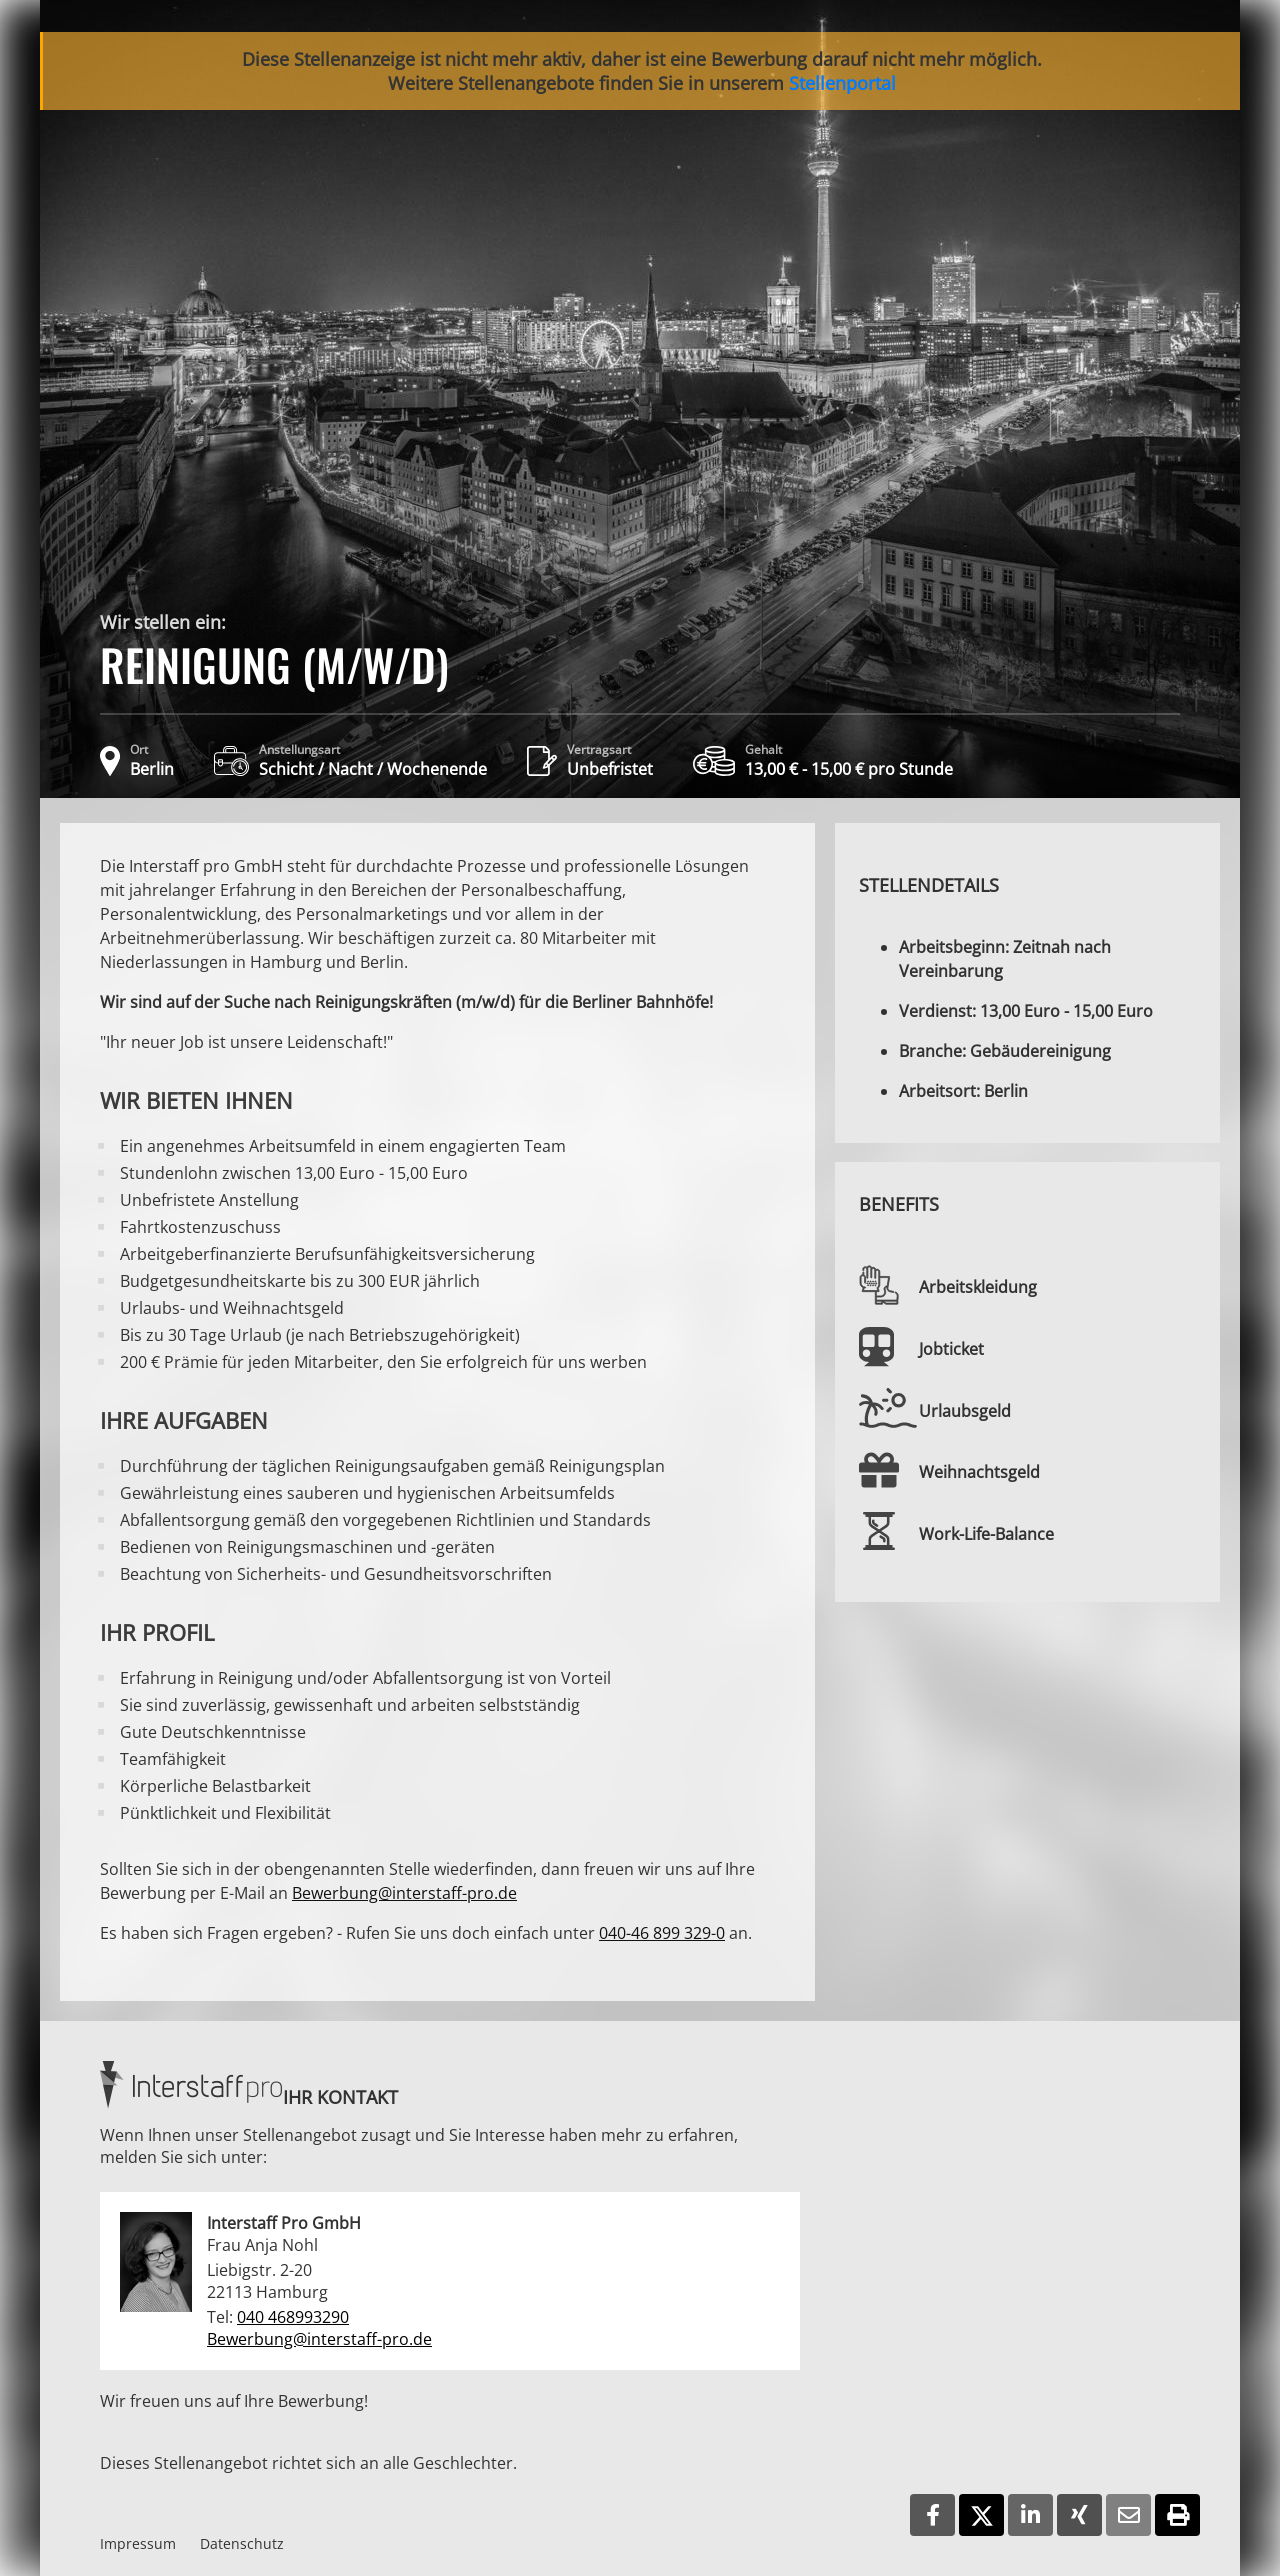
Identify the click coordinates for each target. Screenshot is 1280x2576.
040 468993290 (293, 2317)
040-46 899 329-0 (662, 1933)
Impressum (138, 2543)
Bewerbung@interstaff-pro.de (404, 1893)
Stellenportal (842, 83)
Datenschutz (242, 2543)
